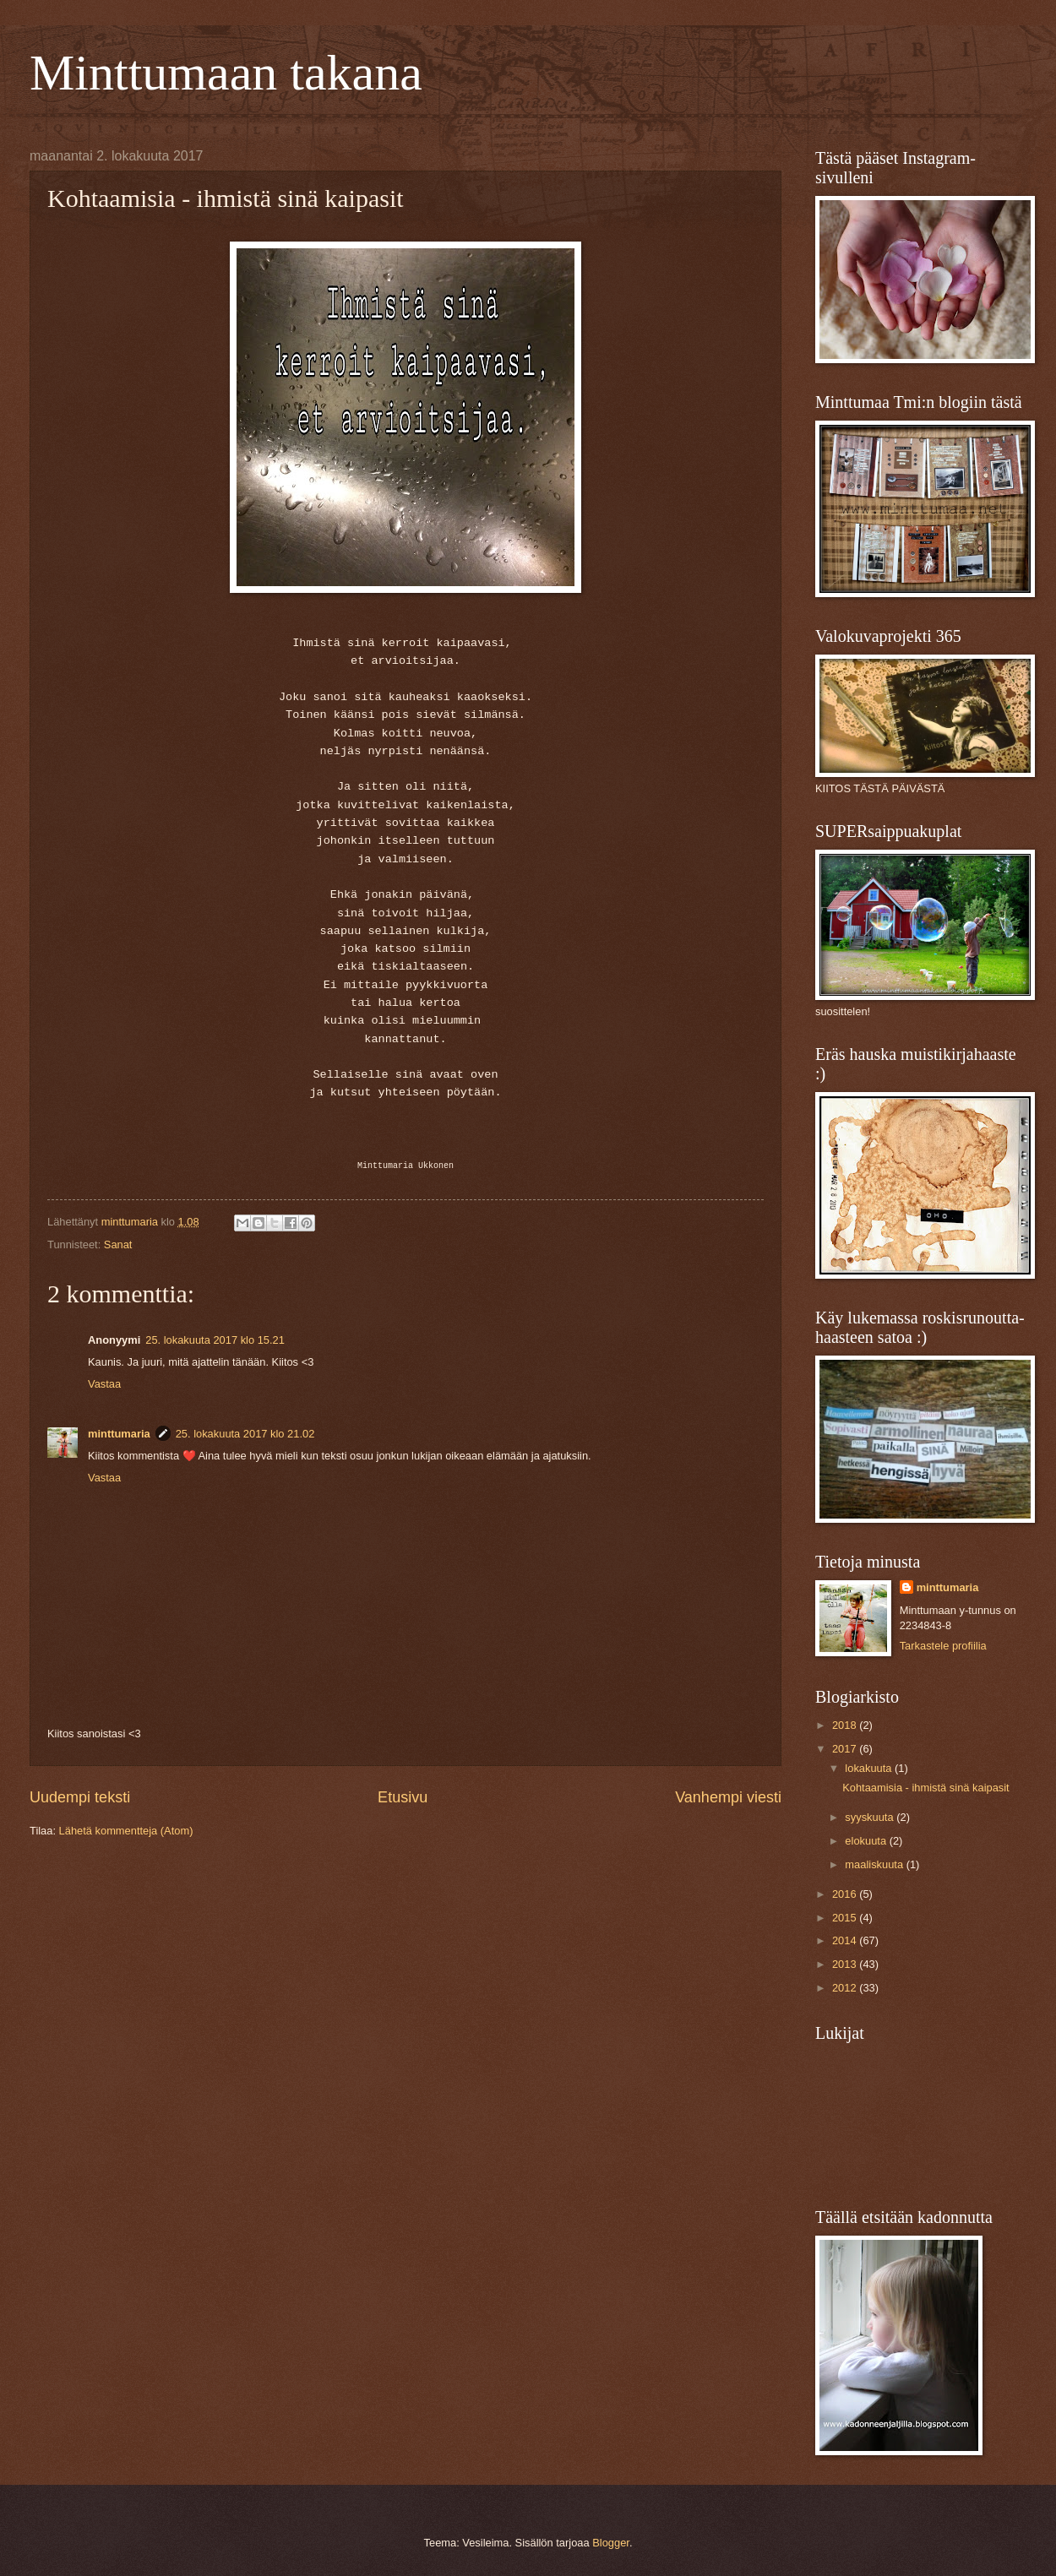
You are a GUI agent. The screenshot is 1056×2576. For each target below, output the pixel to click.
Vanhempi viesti (728, 1797)
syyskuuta (870, 1817)
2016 (845, 1894)
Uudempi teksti (80, 1797)
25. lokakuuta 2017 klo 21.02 (245, 1433)
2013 (845, 1964)
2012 (845, 1987)
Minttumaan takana (226, 73)
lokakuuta (870, 1768)
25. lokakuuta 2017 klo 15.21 (215, 1340)
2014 (845, 1940)
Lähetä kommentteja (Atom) (126, 1830)
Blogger (610, 2542)
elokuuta (867, 1840)
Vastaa (104, 1384)
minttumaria (119, 1433)
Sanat (118, 1244)
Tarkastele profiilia (943, 1645)
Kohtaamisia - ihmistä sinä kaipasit (926, 1787)
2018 (845, 1725)
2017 (845, 1748)
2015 (845, 1917)
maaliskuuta (875, 1864)
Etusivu (402, 1797)
